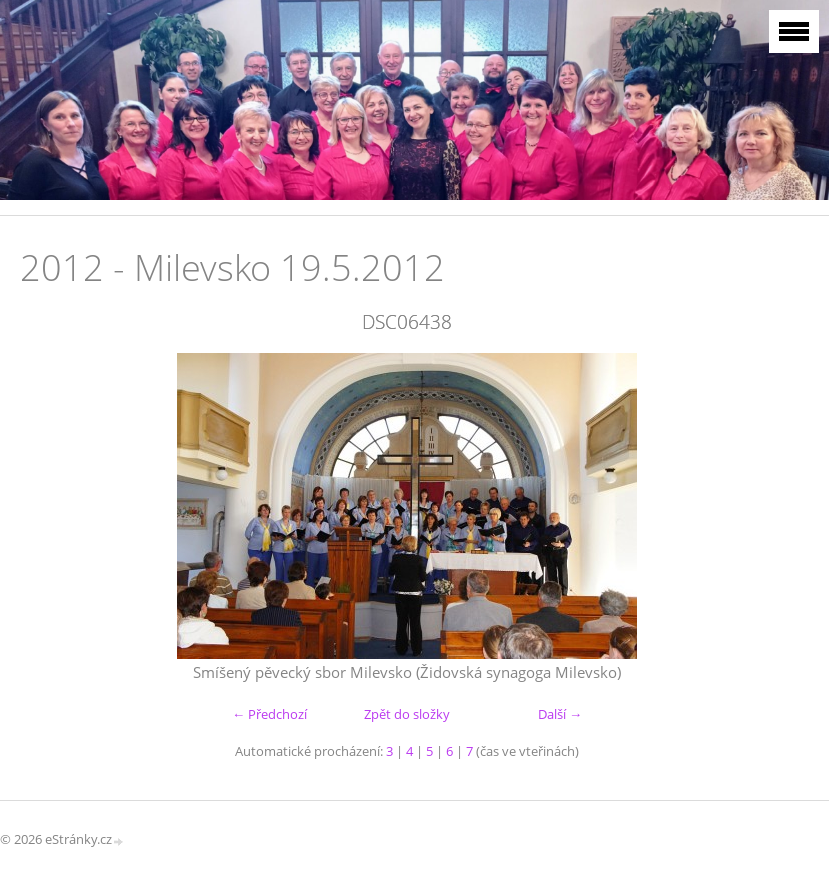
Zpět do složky (407, 714)
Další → (560, 714)
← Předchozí (269, 714)
